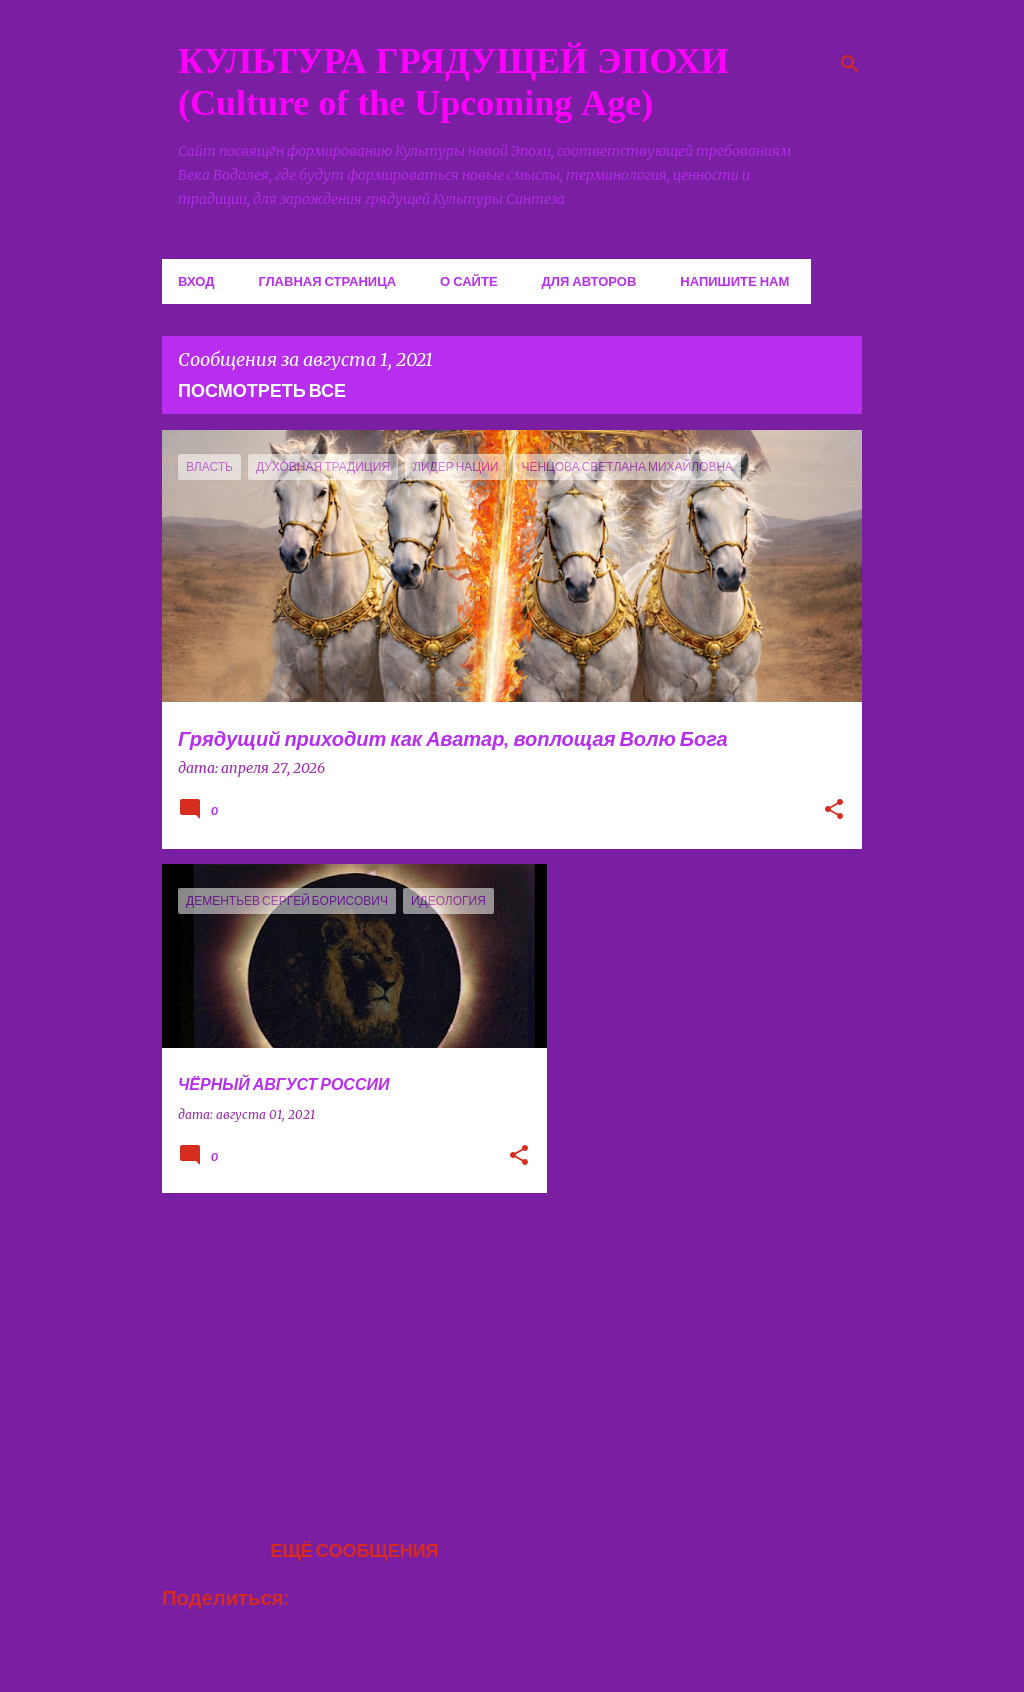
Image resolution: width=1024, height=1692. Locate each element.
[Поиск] (850, 64)
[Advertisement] (347, 1348)
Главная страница (327, 281)
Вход (196, 281)
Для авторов (589, 281)
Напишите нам (734, 281)
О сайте (469, 281)
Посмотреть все (262, 390)
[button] (834, 811)
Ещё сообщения (354, 1550)
